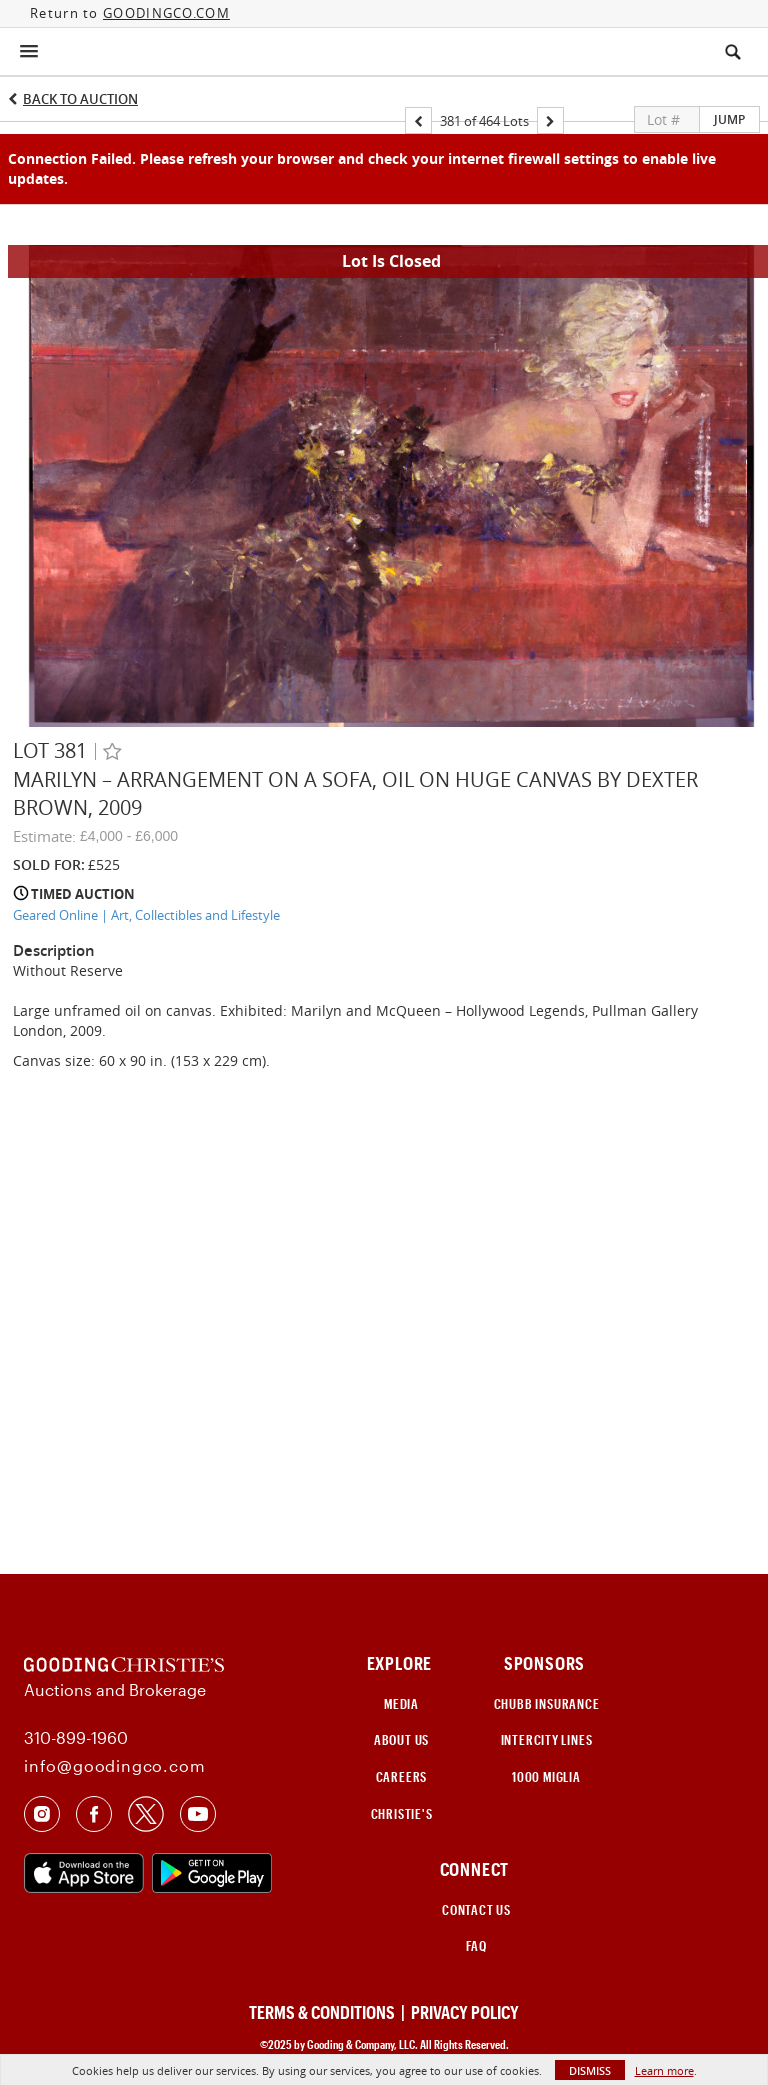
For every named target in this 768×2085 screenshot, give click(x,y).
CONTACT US (476, 1910)
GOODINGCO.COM (166, 13)
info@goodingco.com (114, 1765)
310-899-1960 (76, 1737)
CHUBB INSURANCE (547, 1704)
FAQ (476, 1946)
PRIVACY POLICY (465, 2012)
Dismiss (590, 2070)
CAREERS (402, 1777)
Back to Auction (80, 99)
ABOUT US (401, 1740)
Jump (729, 119)
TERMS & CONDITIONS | (328, 2012)
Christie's (402, 1814)
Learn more (664, 2070)
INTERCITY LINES (547, 1740)
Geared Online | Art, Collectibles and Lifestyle (146, 915)
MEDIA (401, 1704)
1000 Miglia (546, 1777)
